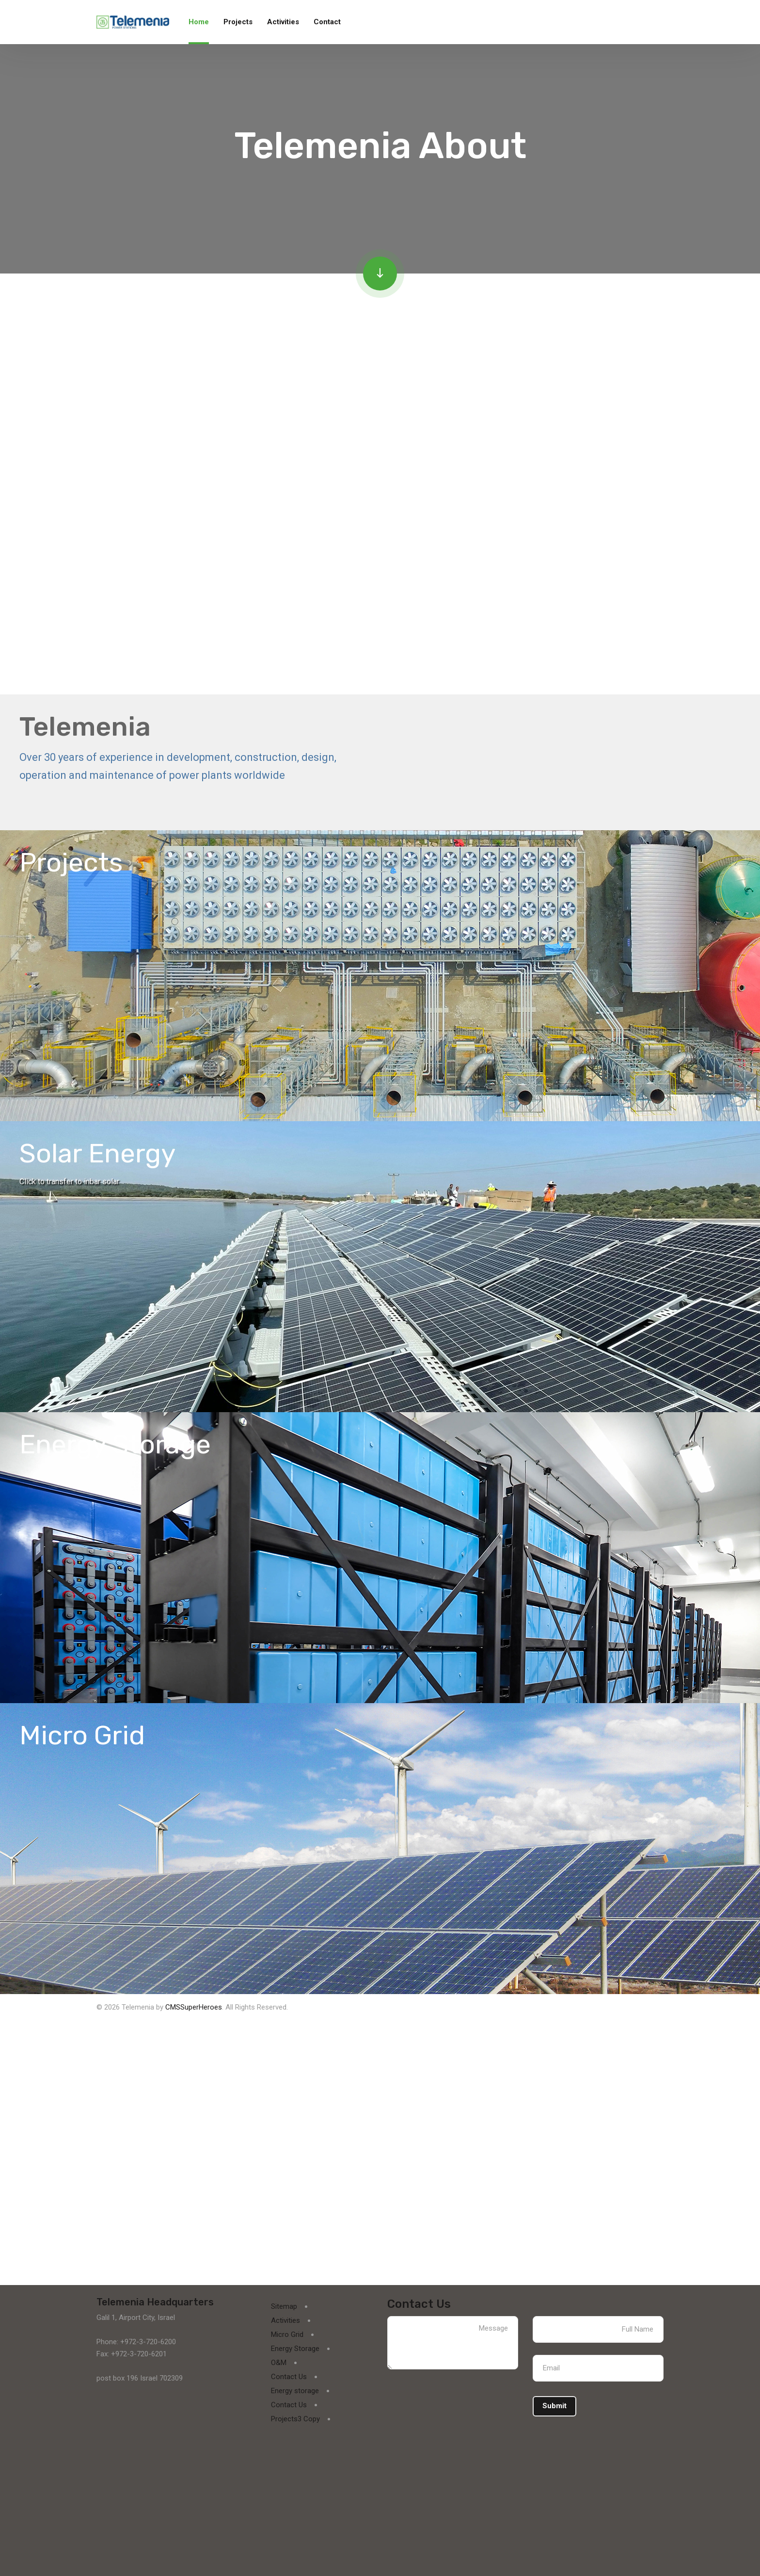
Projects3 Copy (295, 2419)
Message (452, 2342)
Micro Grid (287, 2334)
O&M (278, 2362)
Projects (238, 21)
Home (199, 21)
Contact (327, 21)
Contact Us (289, 2376)
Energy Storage (295, 2348)
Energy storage (295, 2390)
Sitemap (284, 2306)
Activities (283, 21)
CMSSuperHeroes (193, 2007)
